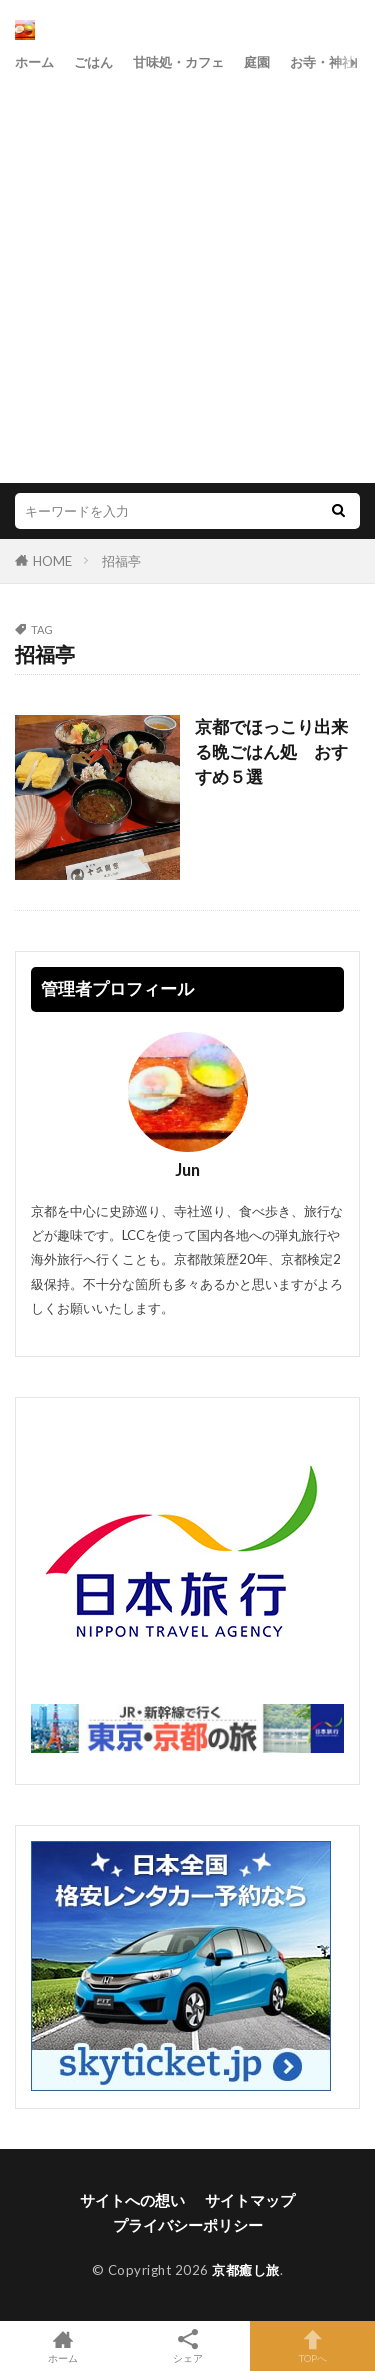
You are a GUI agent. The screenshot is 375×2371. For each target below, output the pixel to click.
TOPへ (312, 2346)
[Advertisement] (187, 275)
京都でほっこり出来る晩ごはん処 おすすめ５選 (271, 752)
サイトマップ (250, 2200)
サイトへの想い (132, 2200)
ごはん (93, 62)
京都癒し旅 (246, 2270)
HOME (52, 561)
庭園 (257, 62)
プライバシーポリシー (188, 2225)
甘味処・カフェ (178, 62)
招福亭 (121, 561)
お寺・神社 (322, 62)
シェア (187, 2346)
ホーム (34, 62)
